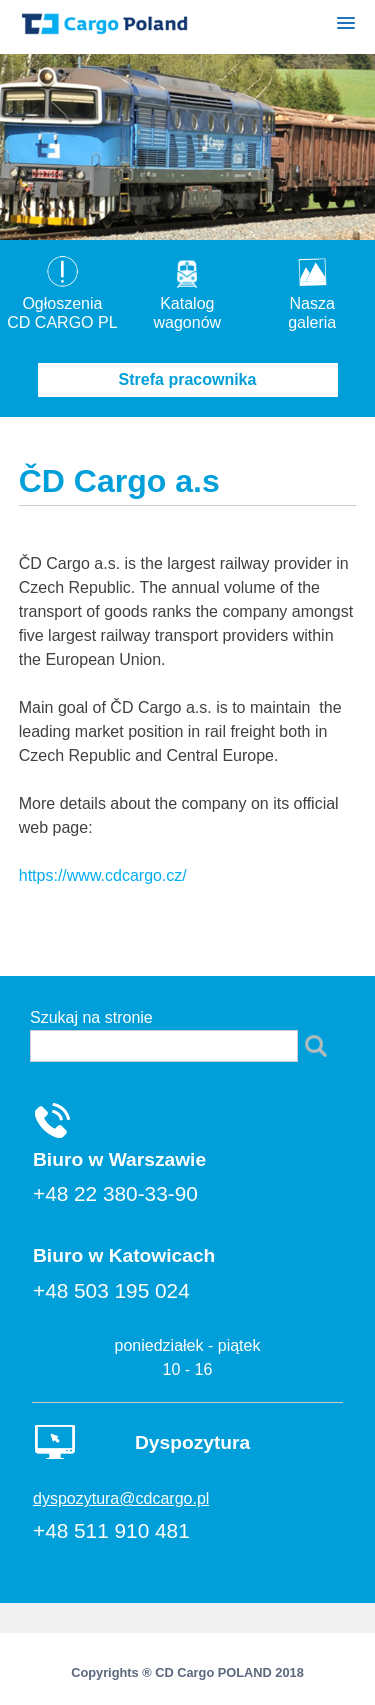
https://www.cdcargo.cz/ (103, 875)
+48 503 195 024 (111, 1290)
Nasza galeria (312, 303)
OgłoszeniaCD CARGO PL (62, 303)
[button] (346, 26)
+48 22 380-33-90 (115, 1193)
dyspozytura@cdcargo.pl (121, 1498)
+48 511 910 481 (111, 1530)
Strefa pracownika (188, 379)
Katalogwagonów (188, 303)
